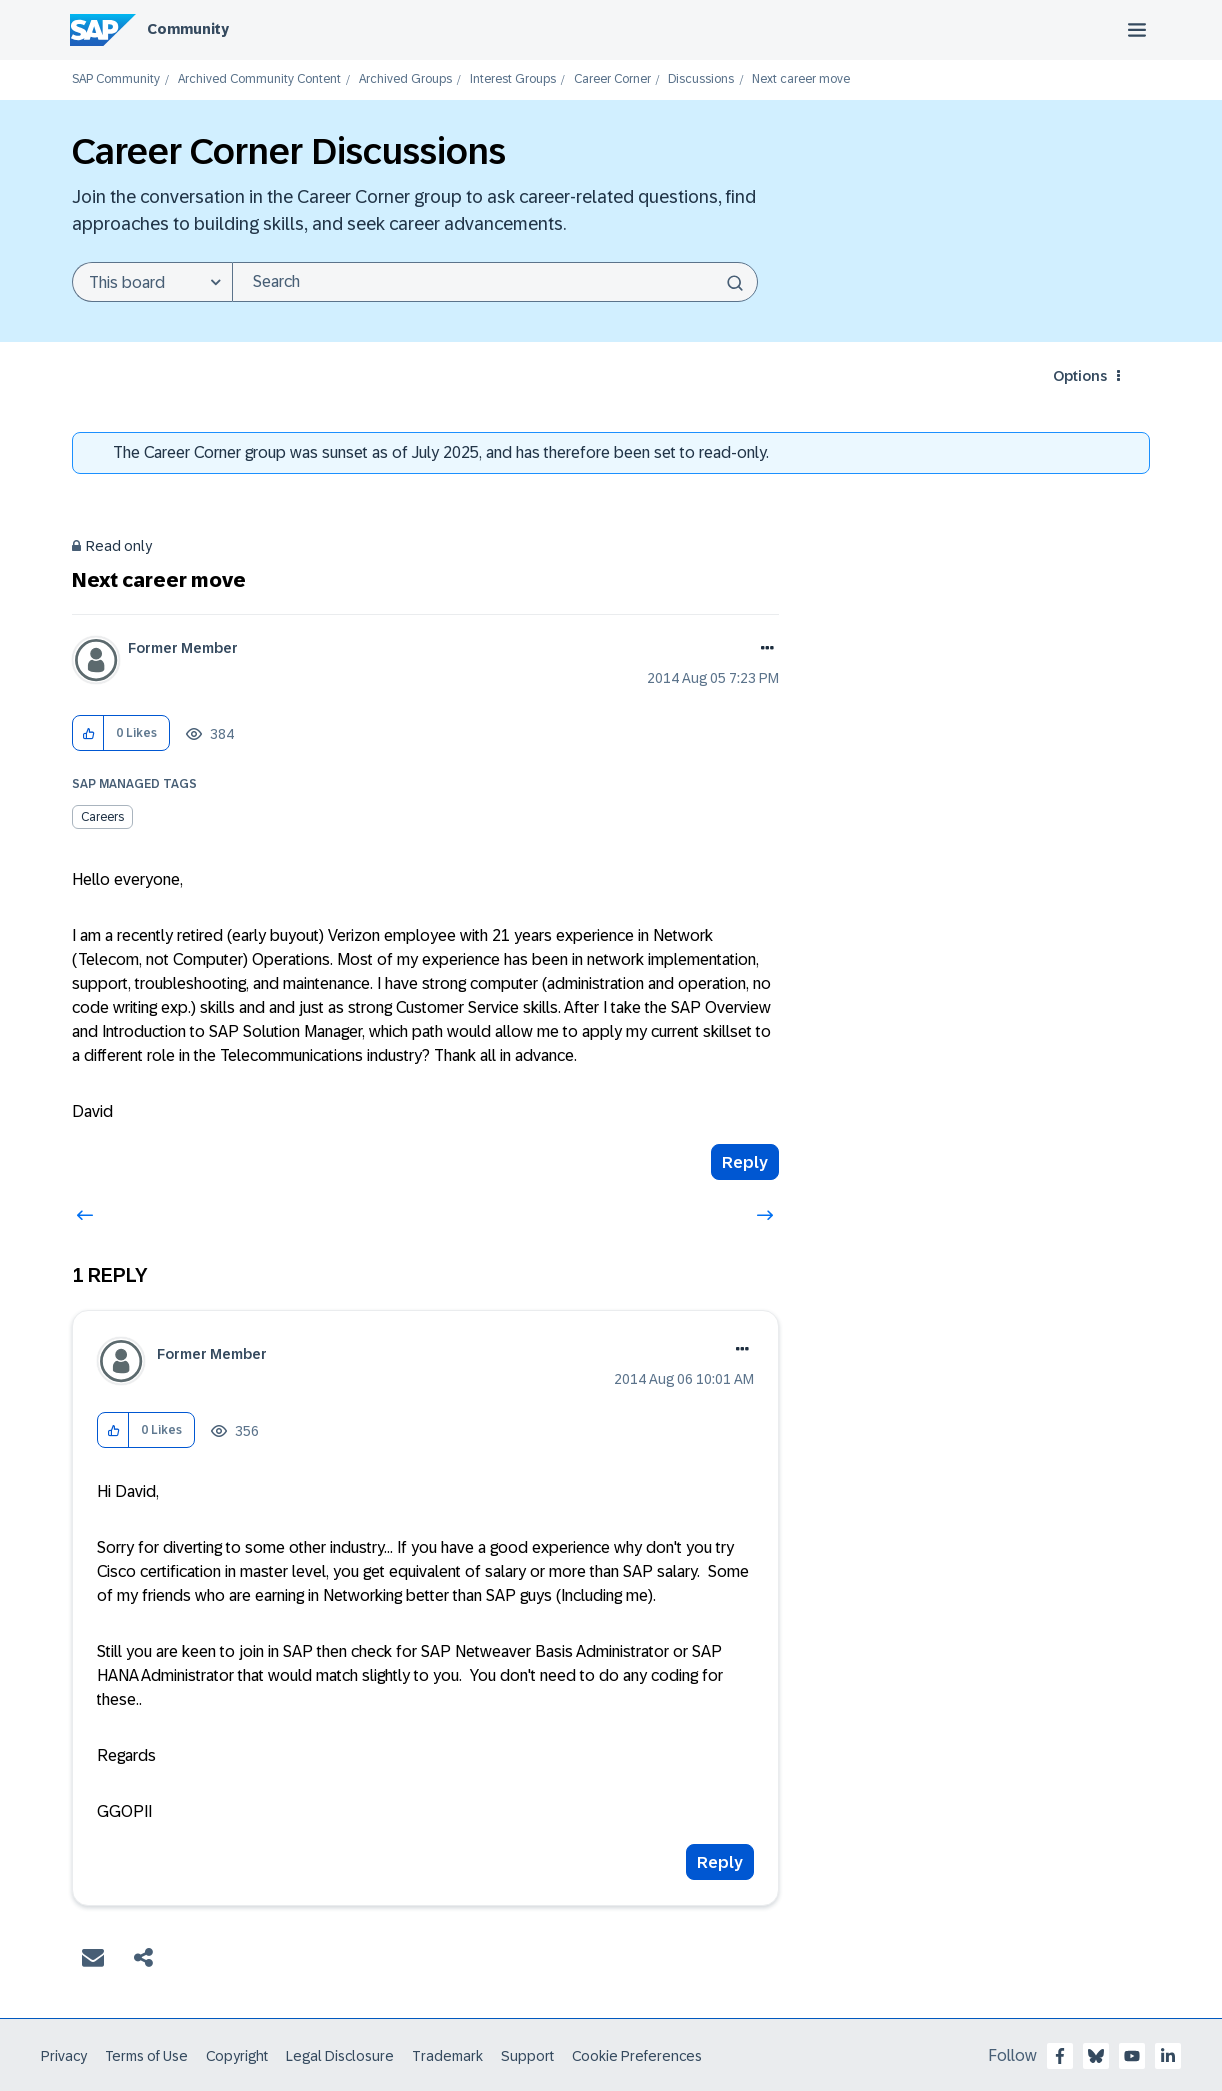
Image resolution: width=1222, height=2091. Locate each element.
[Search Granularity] (152, 282)
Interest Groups (513, 79)
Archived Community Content (259, 79)
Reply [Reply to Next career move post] (745, 1162)
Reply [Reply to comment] (720, 1862)
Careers (102, 817)
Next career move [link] (801, 79)
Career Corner (612, 79)
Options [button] (1080, 376)
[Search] (495, 282)
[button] (88, 733)
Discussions (701, 79)
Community (188, 29)
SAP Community (116, 79)
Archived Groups (405, 79)
